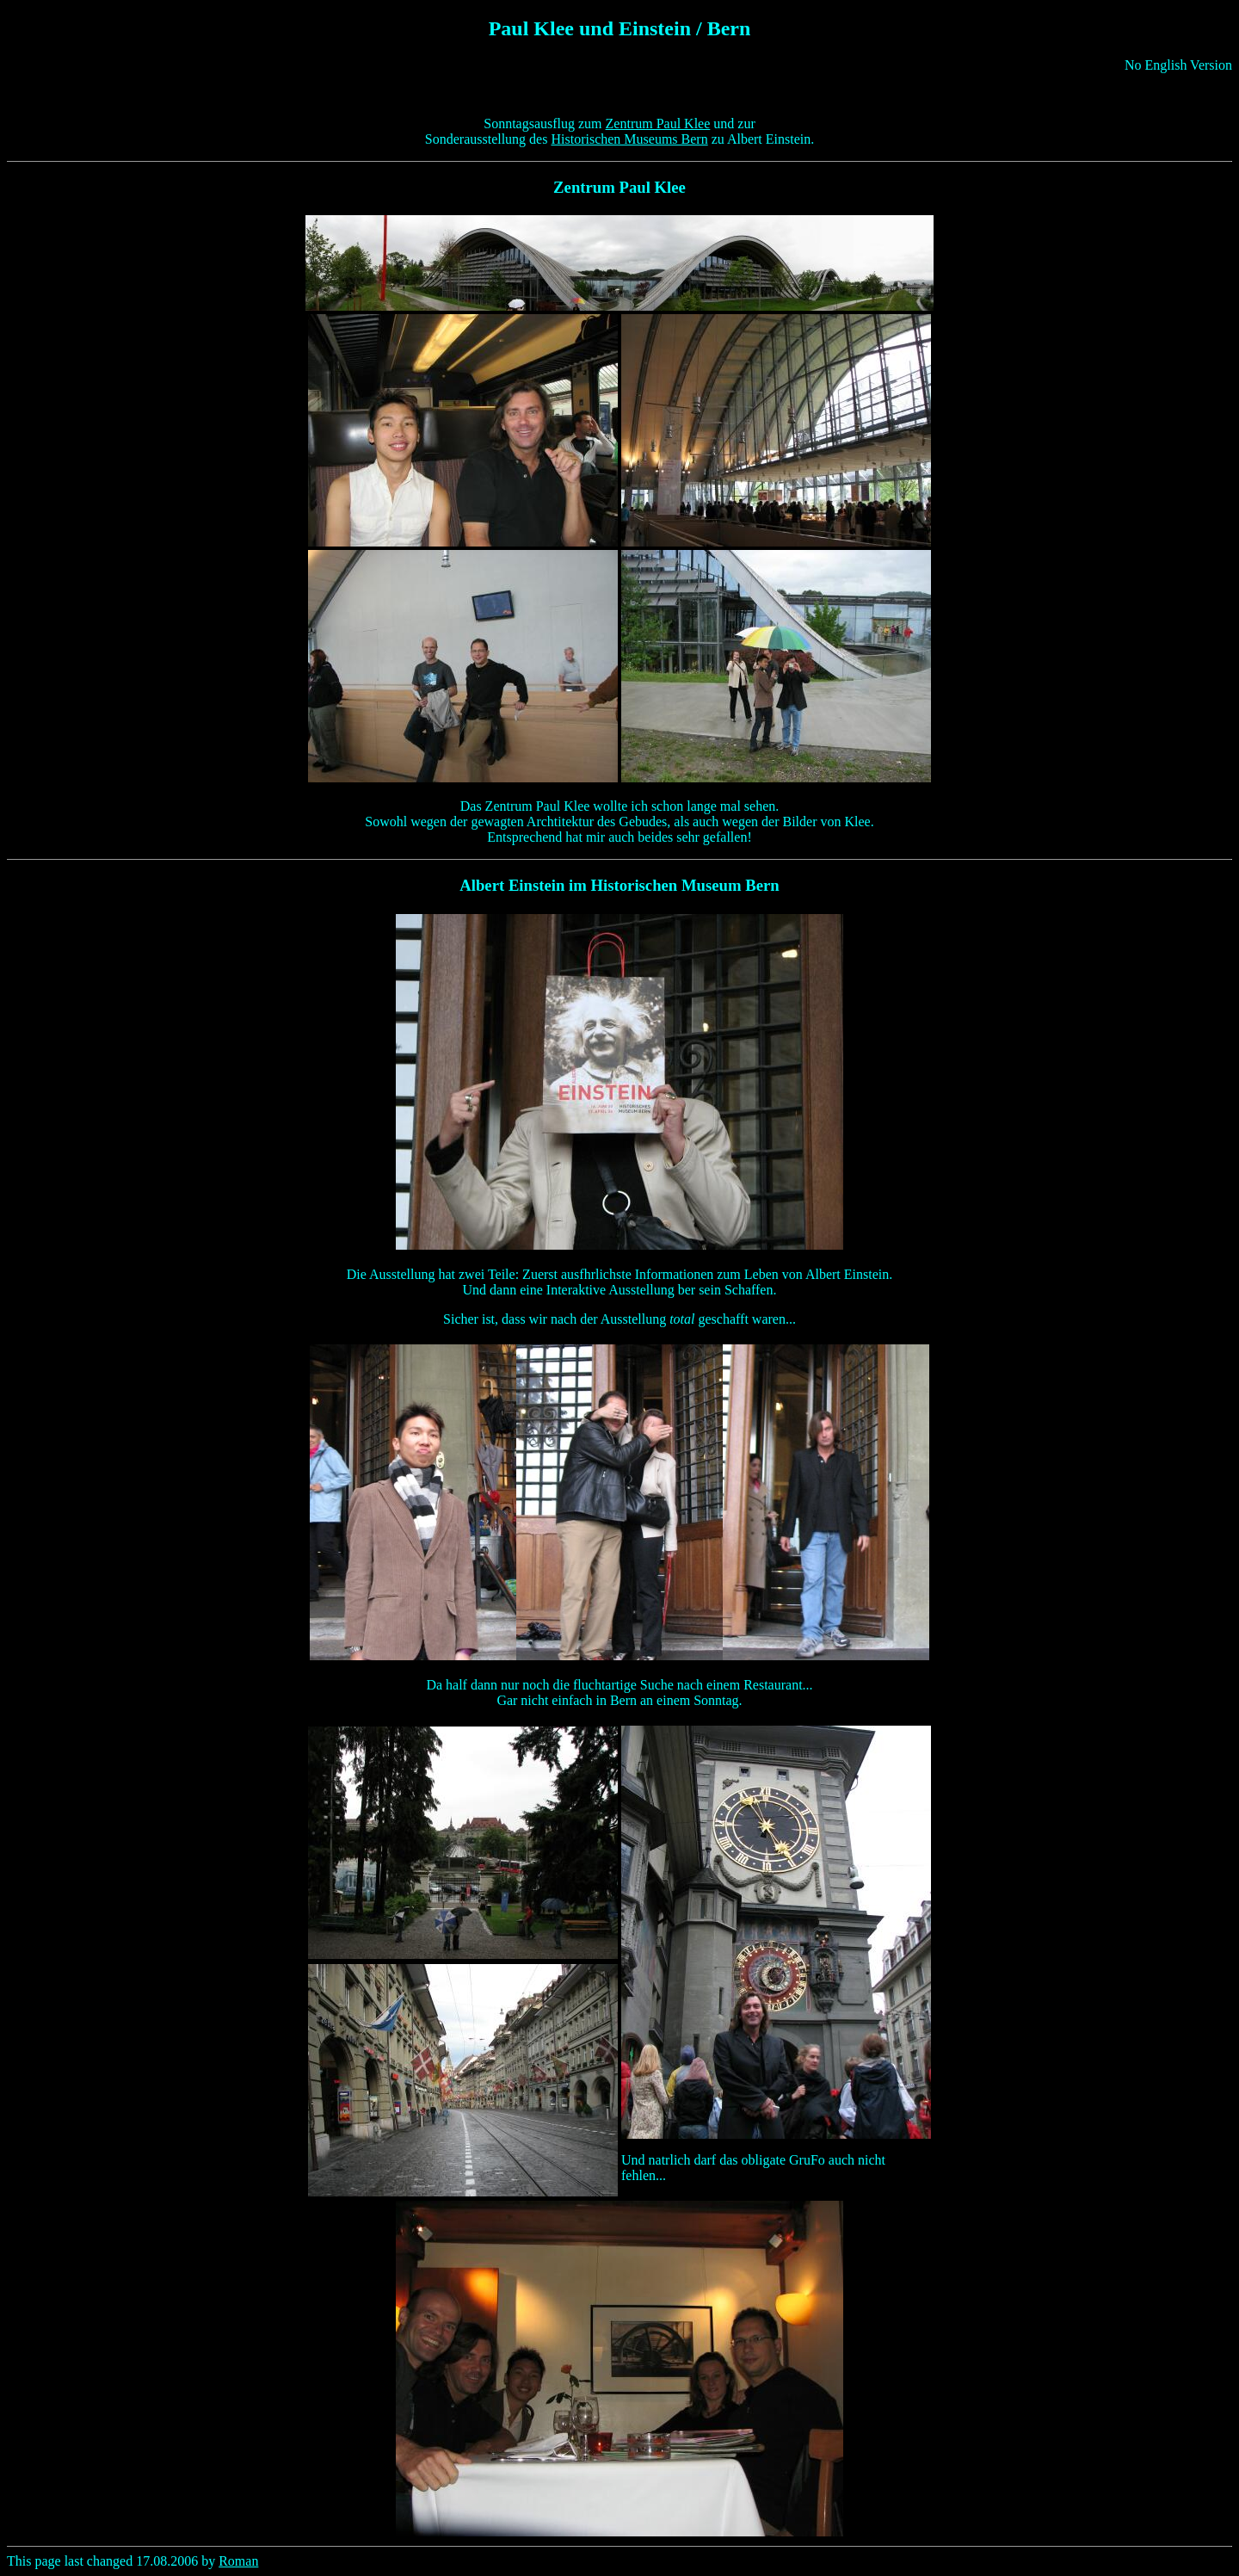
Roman (238, 2561)
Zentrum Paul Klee (658, 123)
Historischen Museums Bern (629, 139)
